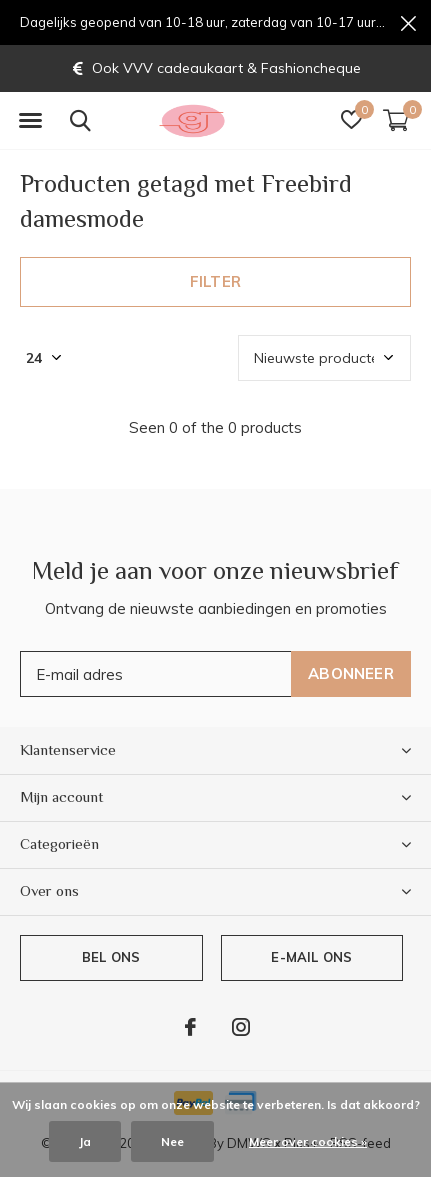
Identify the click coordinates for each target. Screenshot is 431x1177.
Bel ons (111, 957)
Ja (85, 1141)
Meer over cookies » (308, 1141)
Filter (215, 281)
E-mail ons (311, 957)
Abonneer (351, 673)
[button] (30, 121)
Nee (172, 1141)
